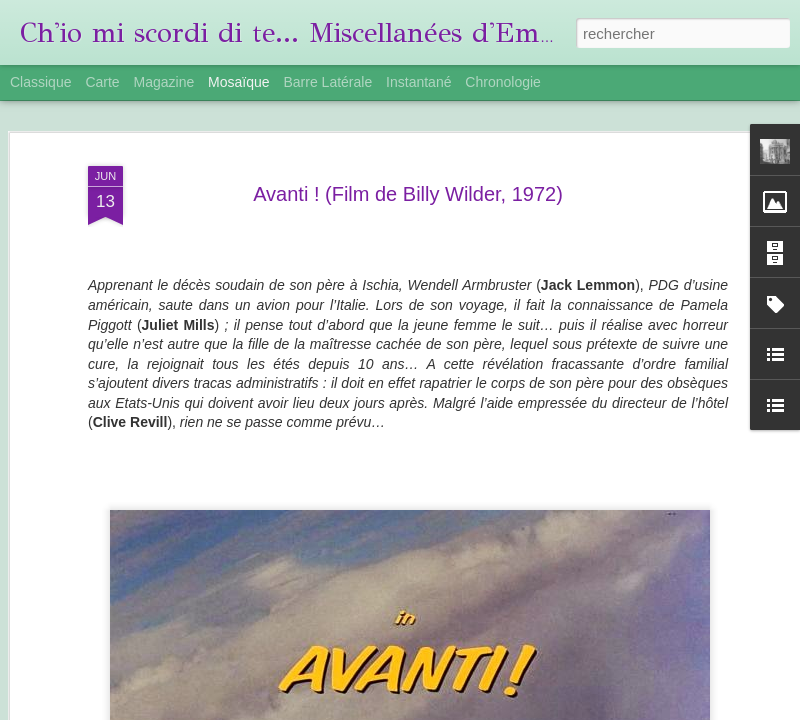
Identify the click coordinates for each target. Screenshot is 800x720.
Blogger (609, 709)
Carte (102, 82)
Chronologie (503, 82)
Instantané (418, 82)
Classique (40, 82)
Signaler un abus (675, 709)
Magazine (164, 82)
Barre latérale (327, 82)
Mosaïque (238, 82)
